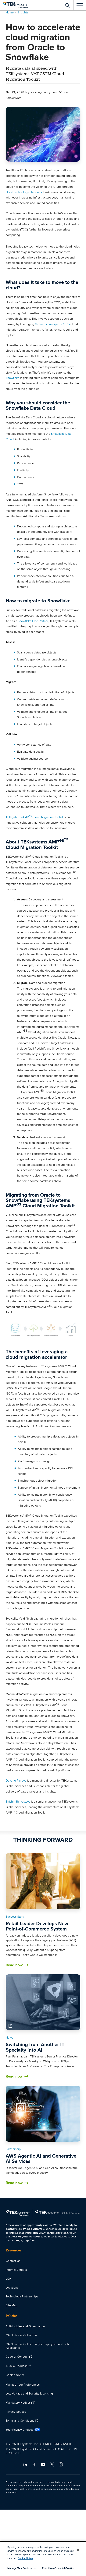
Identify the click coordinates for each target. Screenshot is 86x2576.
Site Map (11, 2305)
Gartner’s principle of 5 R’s (52, 324)
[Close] (78, 2550)
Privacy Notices (16, 2411)
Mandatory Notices (18, 2402)
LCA (8, 2278)
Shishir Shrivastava (18, 1801)
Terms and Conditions (20, 2420)
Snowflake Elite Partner (33, 621)
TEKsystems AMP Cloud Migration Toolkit (34, 817)
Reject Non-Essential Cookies (58, 2568)
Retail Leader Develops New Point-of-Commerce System (37, 1926)
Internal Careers (16, 2270)
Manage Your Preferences (23, 2384)
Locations (12, 2287)
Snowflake (12, 378)
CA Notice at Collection (21, 2335)
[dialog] (43, 2559)
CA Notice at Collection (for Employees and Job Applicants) (37, 2346)
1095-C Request (16, 2366)
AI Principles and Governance (25, 2326)
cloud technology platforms (24, 192)
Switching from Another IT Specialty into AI (35, 2047)
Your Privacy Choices (19, 2429)
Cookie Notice (15, 2375)
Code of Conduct (17, 2356)
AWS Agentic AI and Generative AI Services (41, 2158)
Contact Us (13, 2261)
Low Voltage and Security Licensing (29, 2393)
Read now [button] (14, 1965)
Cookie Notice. (25, 2558)
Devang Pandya (16, 1780)
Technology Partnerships (22, 2296)
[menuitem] (43, 2261)
